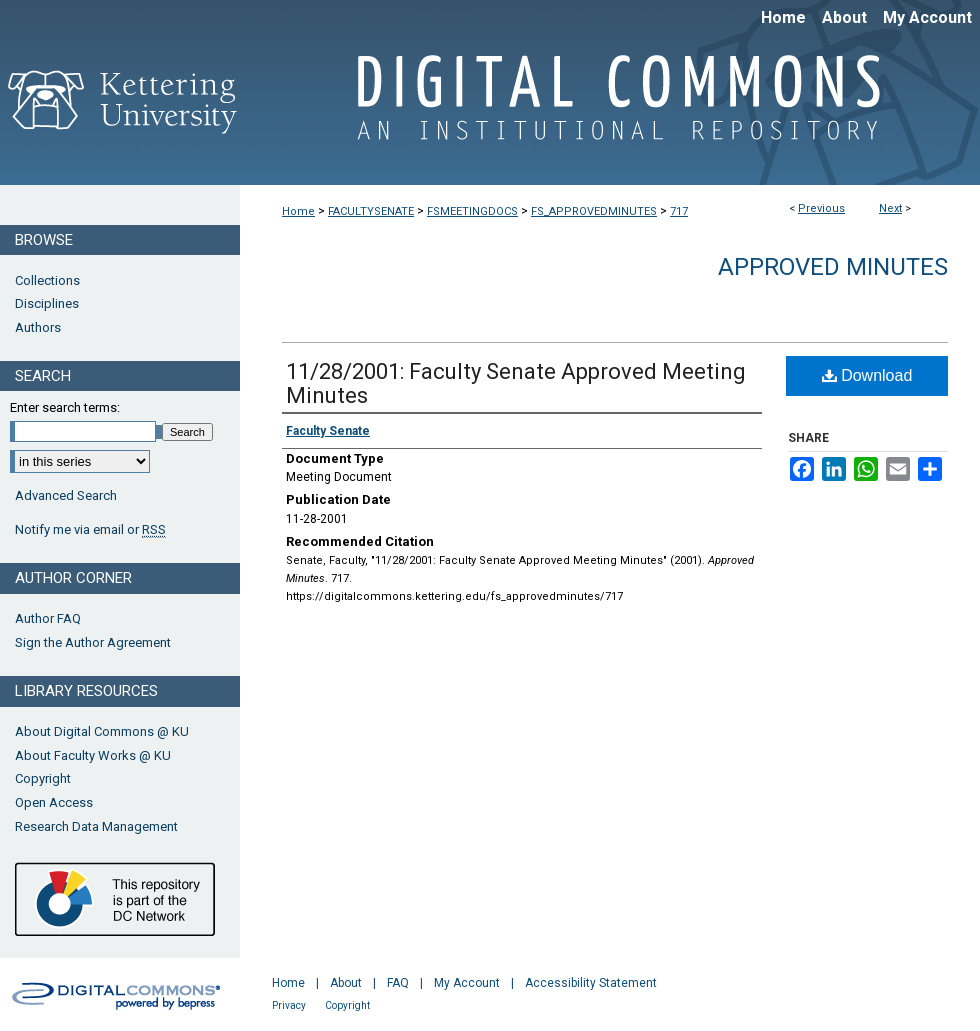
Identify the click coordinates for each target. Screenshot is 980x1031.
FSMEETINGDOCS (472, 211)
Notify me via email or (90, 530)
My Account (467, 983)
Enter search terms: (65, 407)
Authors (38, 327)
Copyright (43, 778)
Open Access (54, 802)
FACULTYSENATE (371, 211)
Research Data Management (96, 826)
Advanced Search (66, 495)
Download (867, 375)
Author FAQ (48, 618)
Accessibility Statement (591, 983)
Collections (47, 280)
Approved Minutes (833, 267)
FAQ (398, 983)
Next (890, 208)
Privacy (289, 1005)
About (346, 983)
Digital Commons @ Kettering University (610, 108)
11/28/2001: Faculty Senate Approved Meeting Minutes (516, 383)
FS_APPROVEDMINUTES (594, 211)
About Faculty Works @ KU (93, 755)
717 (679, 211)
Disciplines (47, 303)
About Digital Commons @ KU (102, 731)
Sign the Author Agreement (93, 642)
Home (298, 211)
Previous (821, 208)
